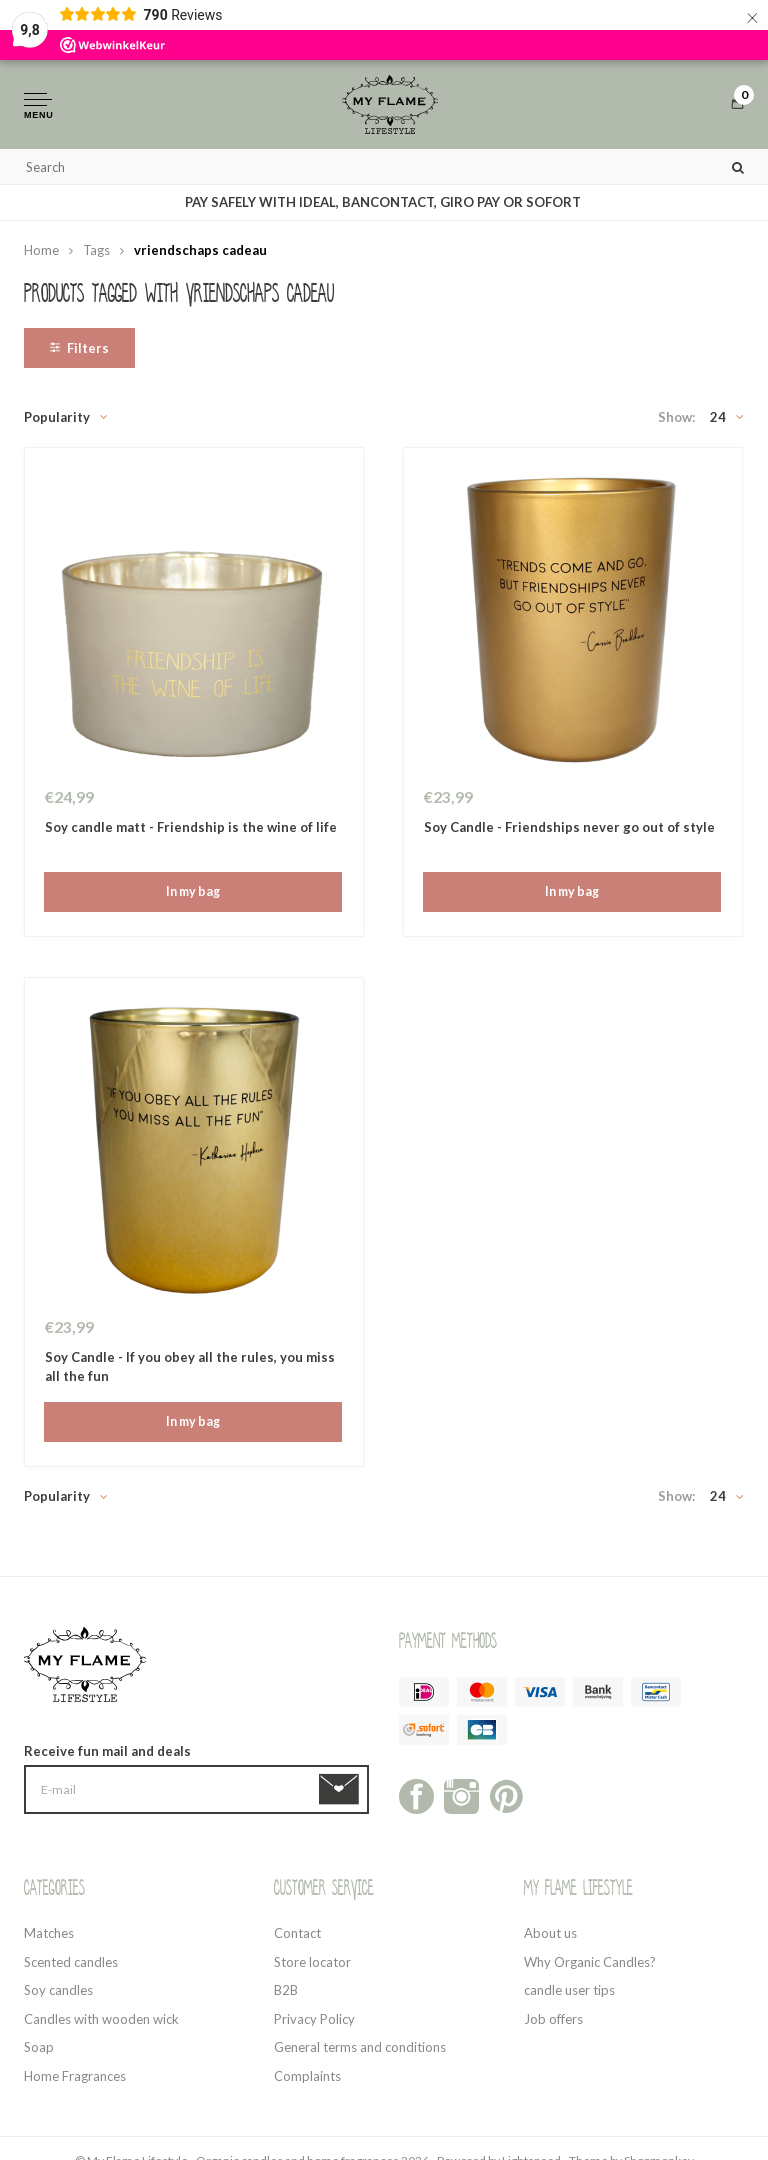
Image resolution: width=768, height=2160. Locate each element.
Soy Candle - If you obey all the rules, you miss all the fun (190, 1372)
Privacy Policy (314, 2025)
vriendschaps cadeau (200, 256)
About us (550, 1939)
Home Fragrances (75, 2082)
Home (41, 256)
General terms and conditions (360, 2053)
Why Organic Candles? (590, 1968)
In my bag (192, 898)
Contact (297, 1939)
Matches (49, 1939)
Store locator (312, 1968)
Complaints (307, 2082)
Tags (96, 256)
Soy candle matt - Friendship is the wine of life (191, 833)
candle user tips (569, 1996)
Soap (39, 2053)
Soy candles (58, 1996)
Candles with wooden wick (101, 2025)
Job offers (553, 2025)
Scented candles (71, 1968)
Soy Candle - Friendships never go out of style (569, 833)
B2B (286, 1996)
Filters (79, 354)
